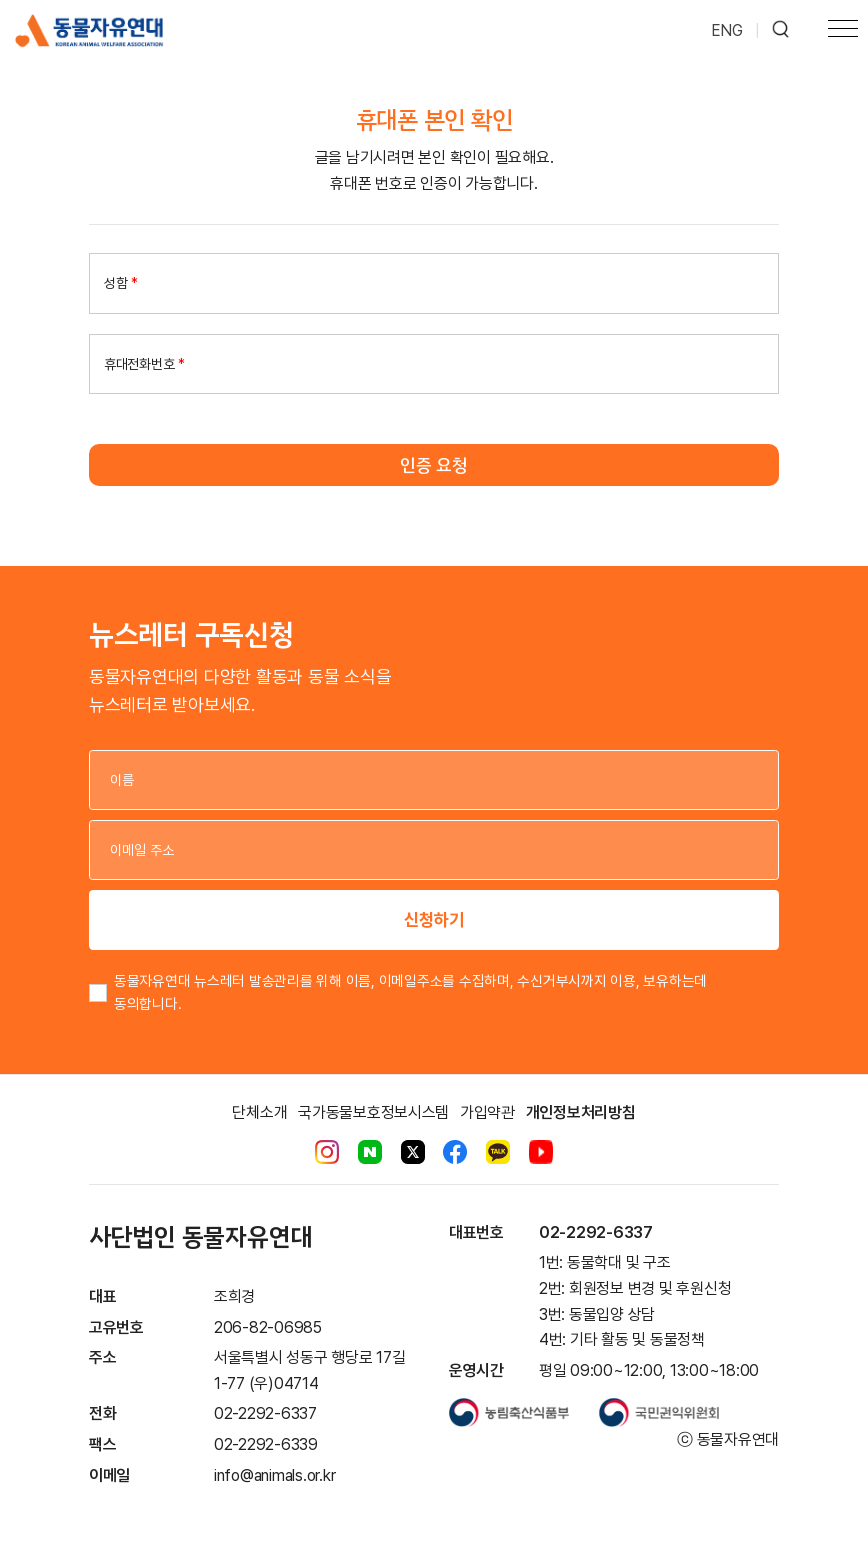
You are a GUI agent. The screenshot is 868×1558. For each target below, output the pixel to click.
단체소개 (259, 1112)
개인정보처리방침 (581, 1112)
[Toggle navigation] (843, 31)
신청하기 (434, 919)
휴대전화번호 (144, 364)
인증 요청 (434, 465)
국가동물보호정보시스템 (373, 1112)
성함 (121, 283)
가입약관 (487, 1112)
